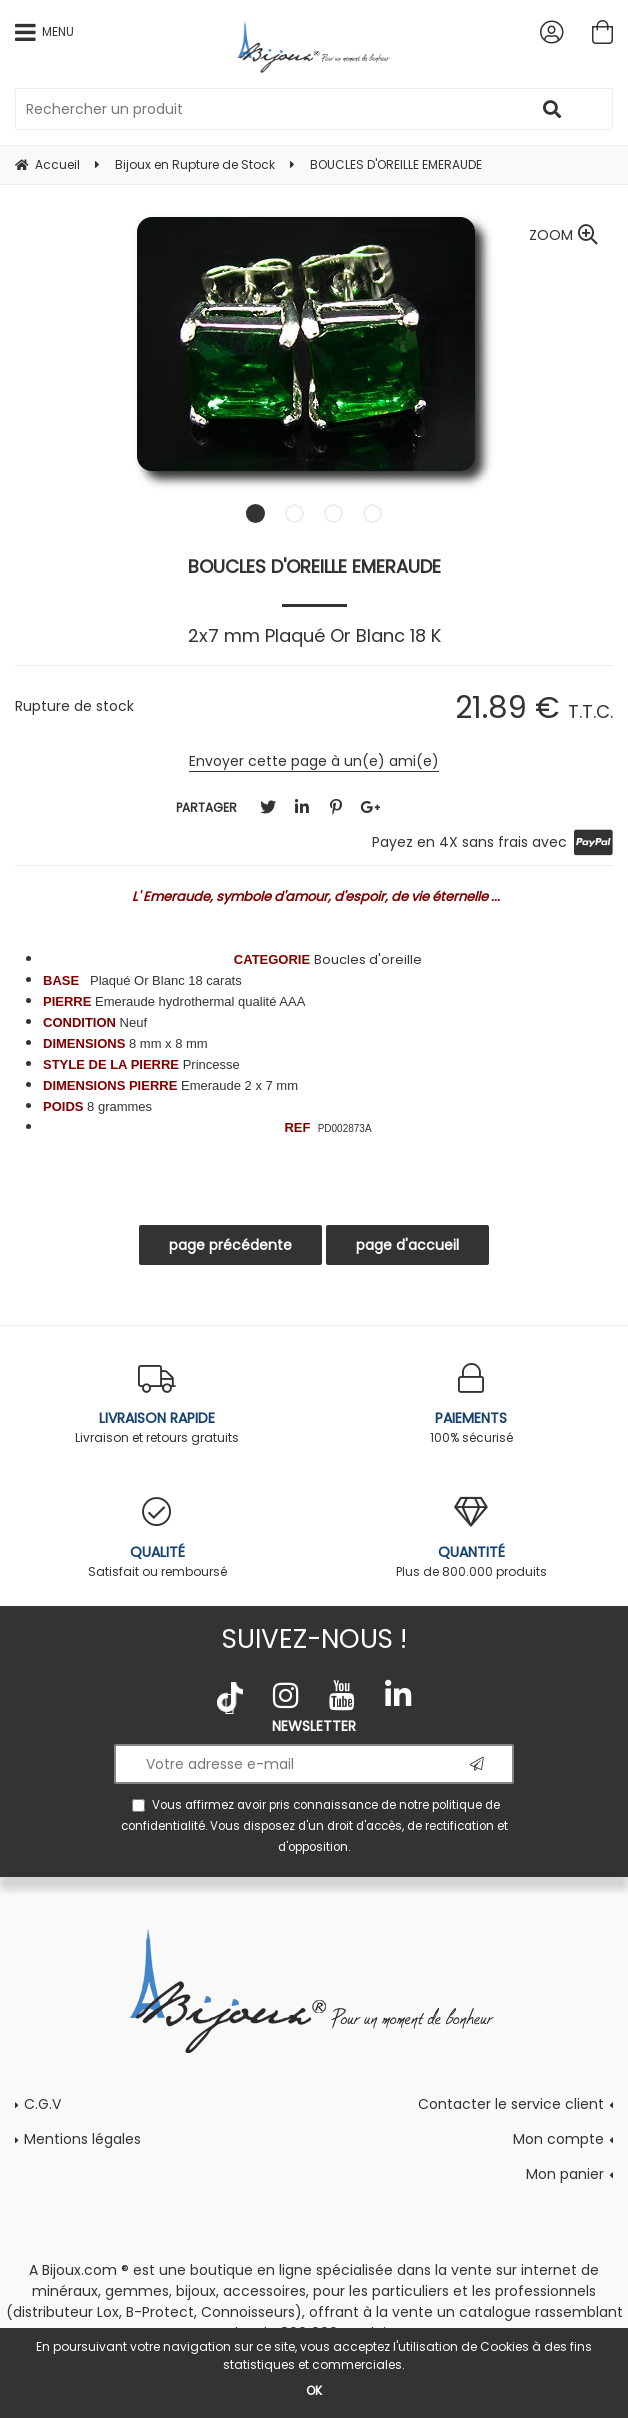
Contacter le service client (511, 2104)
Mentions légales (82, 2139)
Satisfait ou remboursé (157, 1538)
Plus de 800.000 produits (471, 1538)
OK (314, 2390)
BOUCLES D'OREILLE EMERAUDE (314, 566)
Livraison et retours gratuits (157, 1404)
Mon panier (565, 2174)
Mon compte (558, 2139)
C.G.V (42, 2104)
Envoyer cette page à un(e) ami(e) (314, 761)
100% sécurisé (471, 1404)
